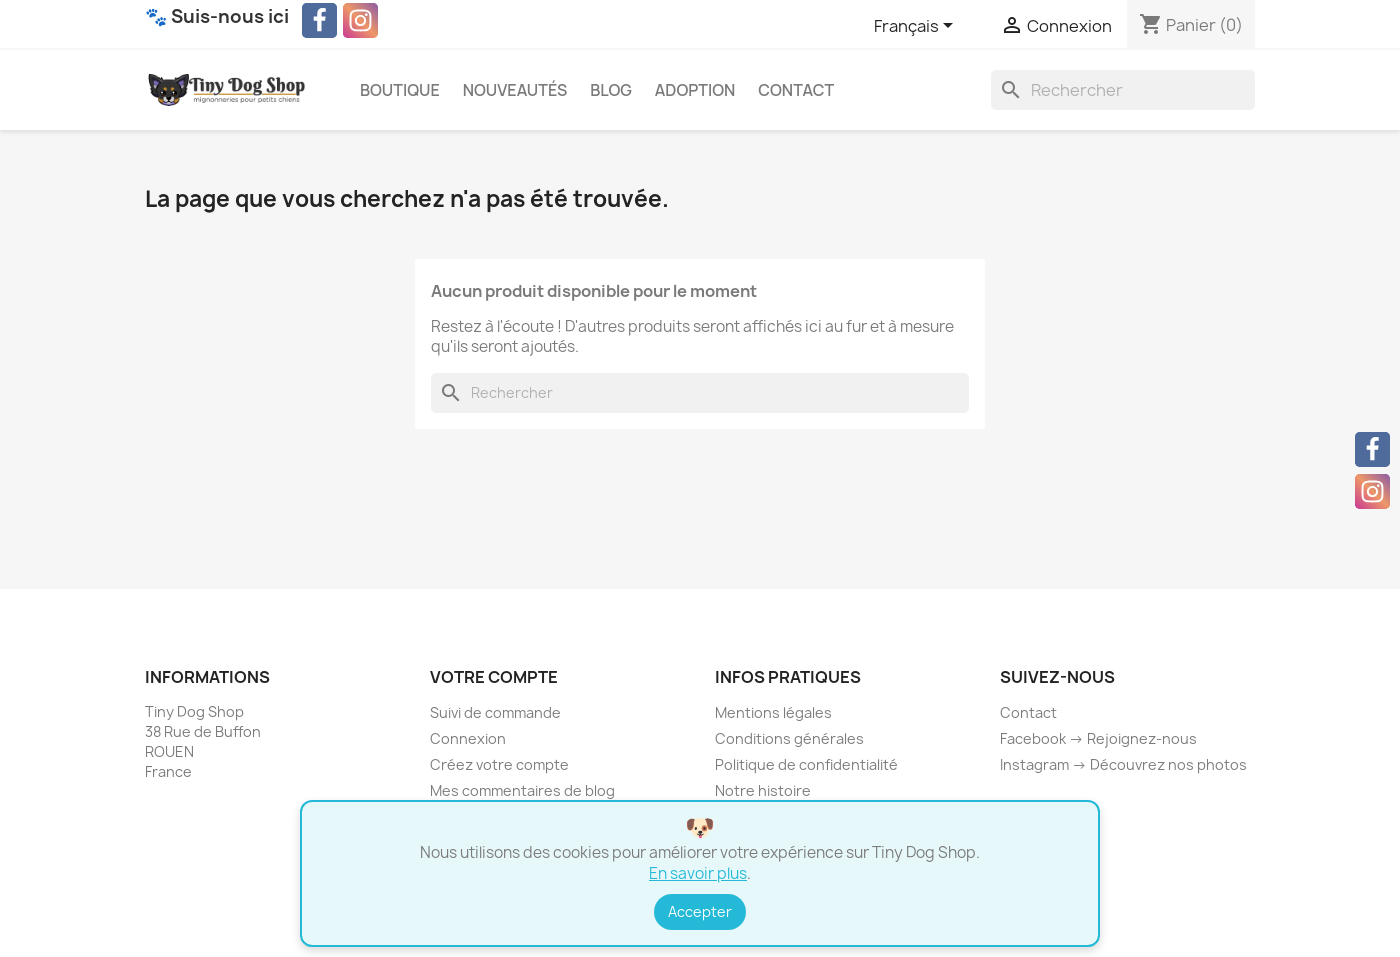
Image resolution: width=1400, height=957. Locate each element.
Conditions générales (789, 738)
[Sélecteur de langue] (917, 27)
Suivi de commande (495, 712)
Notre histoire (763, 790)
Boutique (400, 90)
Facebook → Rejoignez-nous (1098, 738)
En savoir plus (698, 873)
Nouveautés (515, 90)
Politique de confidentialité (806, 764)
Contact (796, 90)
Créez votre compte (499, 764)
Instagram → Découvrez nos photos (1123, 764)
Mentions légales (773, 712)
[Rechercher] (1123, 90)
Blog (611, 90)
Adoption (695, 90)
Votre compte (494, 677)
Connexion (468, 738)
